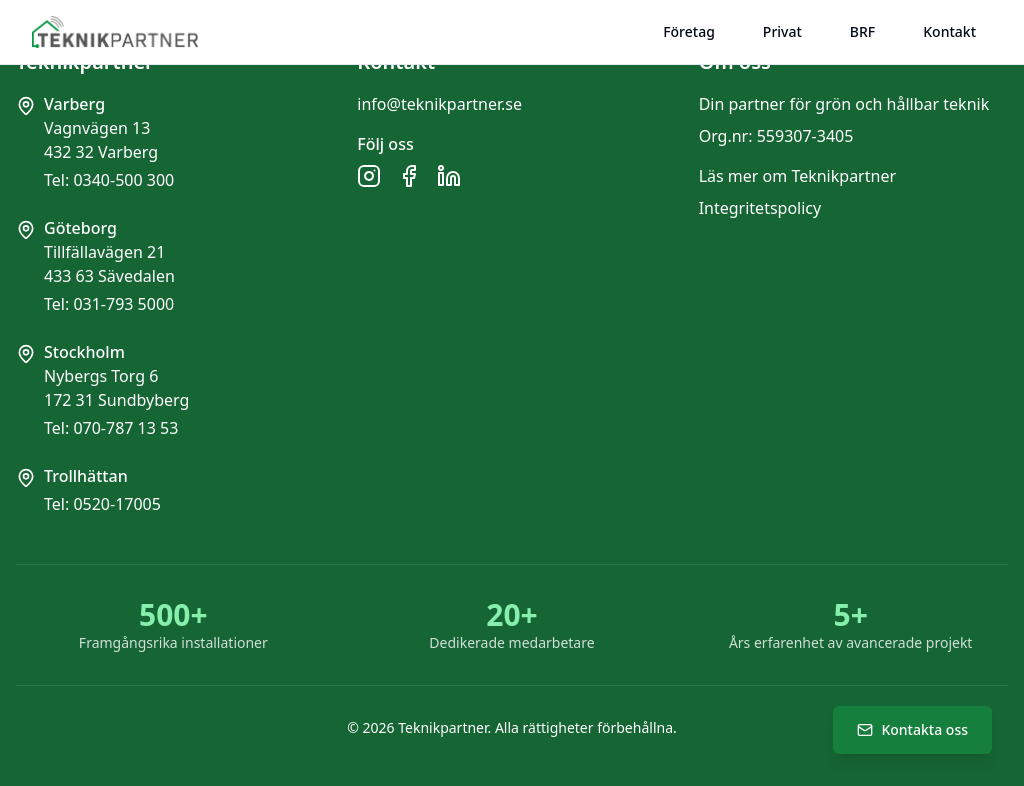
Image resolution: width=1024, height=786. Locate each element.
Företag (689, 31)
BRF (862, 31)
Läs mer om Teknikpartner (797, 176)
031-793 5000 (123, 304)
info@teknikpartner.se (439, 104)
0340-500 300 (123, 180)
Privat (782, 31)
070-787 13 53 (125, 428)
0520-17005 (117, 504)
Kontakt (949, 31)
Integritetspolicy (760, 208)
